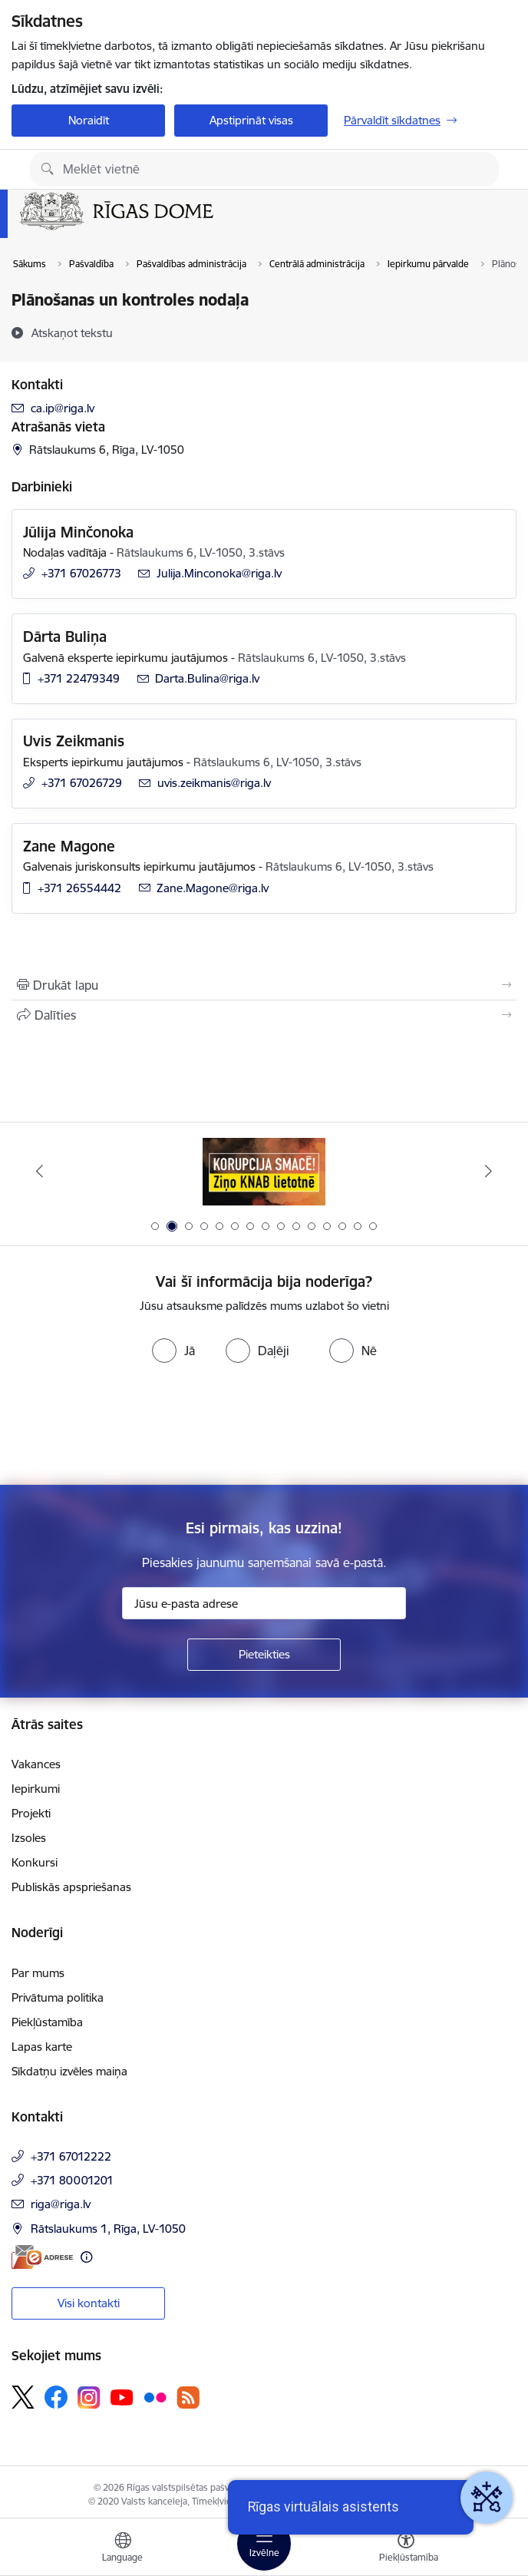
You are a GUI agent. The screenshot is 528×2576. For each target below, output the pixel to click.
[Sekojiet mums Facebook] (56, 2397)
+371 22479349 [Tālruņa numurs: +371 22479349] (79, 678)
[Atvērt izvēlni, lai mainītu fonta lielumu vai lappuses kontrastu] (406, 2549)
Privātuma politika (58, 1997)
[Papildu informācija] (86, 2257)
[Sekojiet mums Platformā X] (23, 2397)
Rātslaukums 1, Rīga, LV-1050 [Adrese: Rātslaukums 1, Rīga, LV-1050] (108, 2228)
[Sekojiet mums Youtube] (122, 2396)
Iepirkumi (36, 1788)
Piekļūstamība (47, 2022)
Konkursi (35, 1862)
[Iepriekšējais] (39, 1170)
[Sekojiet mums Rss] (188, 2397)
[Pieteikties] (264, 1655)
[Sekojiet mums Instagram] (89, 2397)
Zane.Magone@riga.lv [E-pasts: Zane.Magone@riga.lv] (213, 888)
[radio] (173, 1350)
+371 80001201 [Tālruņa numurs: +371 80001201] (72, 2180)
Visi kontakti (89, 2303)
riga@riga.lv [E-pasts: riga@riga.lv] (61, 2204)
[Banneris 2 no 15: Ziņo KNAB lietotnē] (264, 1171)
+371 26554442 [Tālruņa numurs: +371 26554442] (79, 888)
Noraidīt (88, 120)
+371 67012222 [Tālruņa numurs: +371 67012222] (71, 2156)
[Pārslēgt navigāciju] (264, 2544)
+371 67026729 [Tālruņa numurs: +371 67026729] (81, 782)
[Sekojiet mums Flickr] (155, 2396)
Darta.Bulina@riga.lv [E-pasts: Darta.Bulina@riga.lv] (207, 678)
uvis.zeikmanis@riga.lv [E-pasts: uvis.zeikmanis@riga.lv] (214, 782)
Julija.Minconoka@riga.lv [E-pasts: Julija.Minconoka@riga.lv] (219, 573)
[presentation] (128, 1427)
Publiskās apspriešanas (71, 1887)
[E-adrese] (42, 2257)
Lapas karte (42, 2046)
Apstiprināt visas (251, 120)
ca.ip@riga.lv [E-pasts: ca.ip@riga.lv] (62, 408)
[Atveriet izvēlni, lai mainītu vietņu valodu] (123, 2549)
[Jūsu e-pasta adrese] (264, 1603)
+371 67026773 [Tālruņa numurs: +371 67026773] (81, 573)
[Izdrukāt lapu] (264, 985)
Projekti (31, 1813)
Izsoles (29, 1837)
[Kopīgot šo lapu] (264, 1015)
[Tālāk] (488, 1170)
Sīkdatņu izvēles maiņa (69, 2071)
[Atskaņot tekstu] (72, 332)
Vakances (36, 1764)
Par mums (38, 1973)
